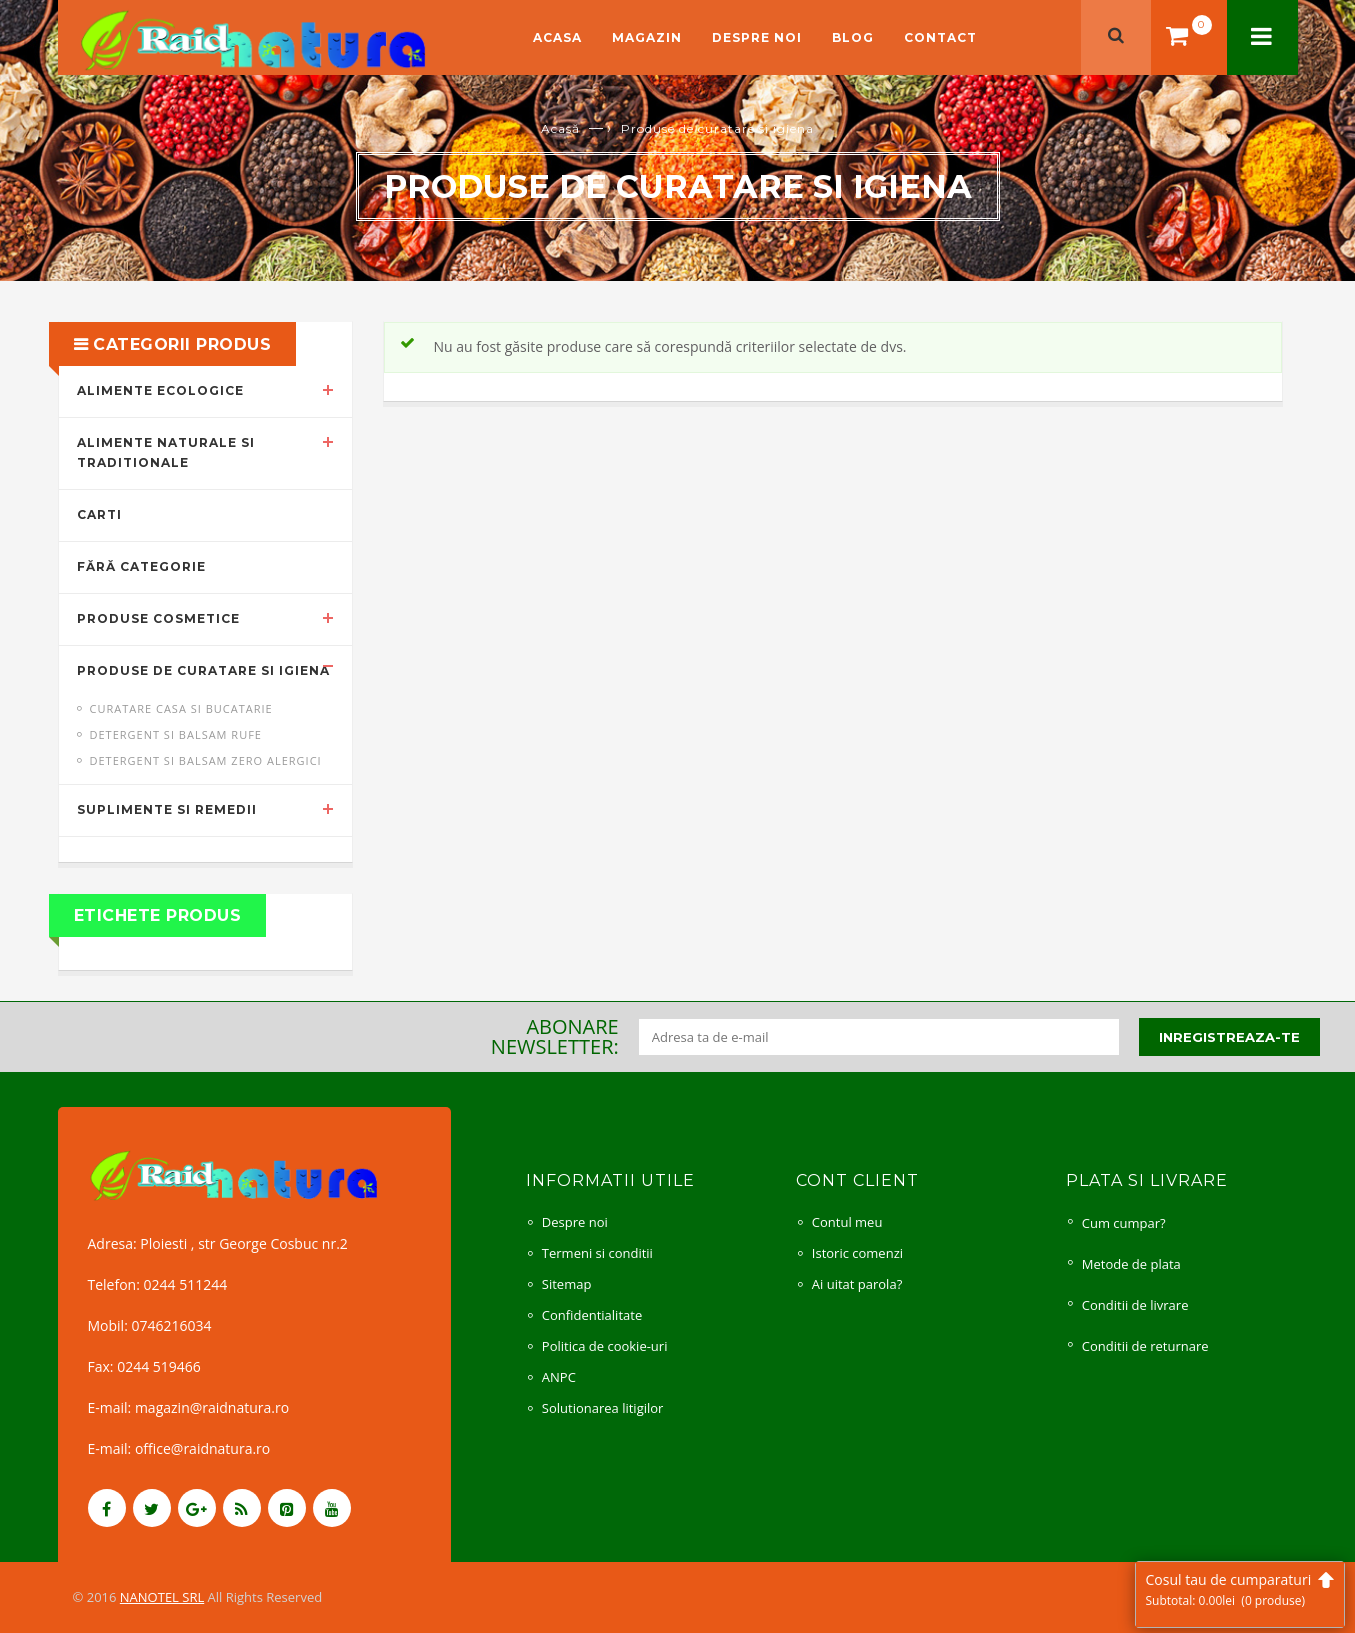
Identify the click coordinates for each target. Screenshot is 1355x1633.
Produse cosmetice (158, 618)
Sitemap (567, 1284)
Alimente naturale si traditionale (166, 453)
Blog (853, 37)
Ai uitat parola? (857, 1284)
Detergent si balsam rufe (176, 734)
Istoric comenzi (857, 1253)
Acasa (557, 37)
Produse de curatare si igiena (203, 670)
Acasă (560, 128)
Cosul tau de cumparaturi (1240, 1589)
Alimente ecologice (160, 390)
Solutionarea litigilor (603, 1408)
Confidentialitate (592, 1315)
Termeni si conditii (597, 1253)
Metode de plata (1131, 1264)
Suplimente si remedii (167, 809)
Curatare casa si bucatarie (181, 708)
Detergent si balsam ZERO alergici (206, 760)
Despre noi (757, 37)
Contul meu (847, 1222)
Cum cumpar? (1124, 1223)
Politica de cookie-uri (605, 1346)
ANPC (559, 1377)
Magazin (647, 37)
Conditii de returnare (1145, 1346)
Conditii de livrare (1135, 1305)
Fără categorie (141, 566)
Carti (99, 514)
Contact (940, 37)
